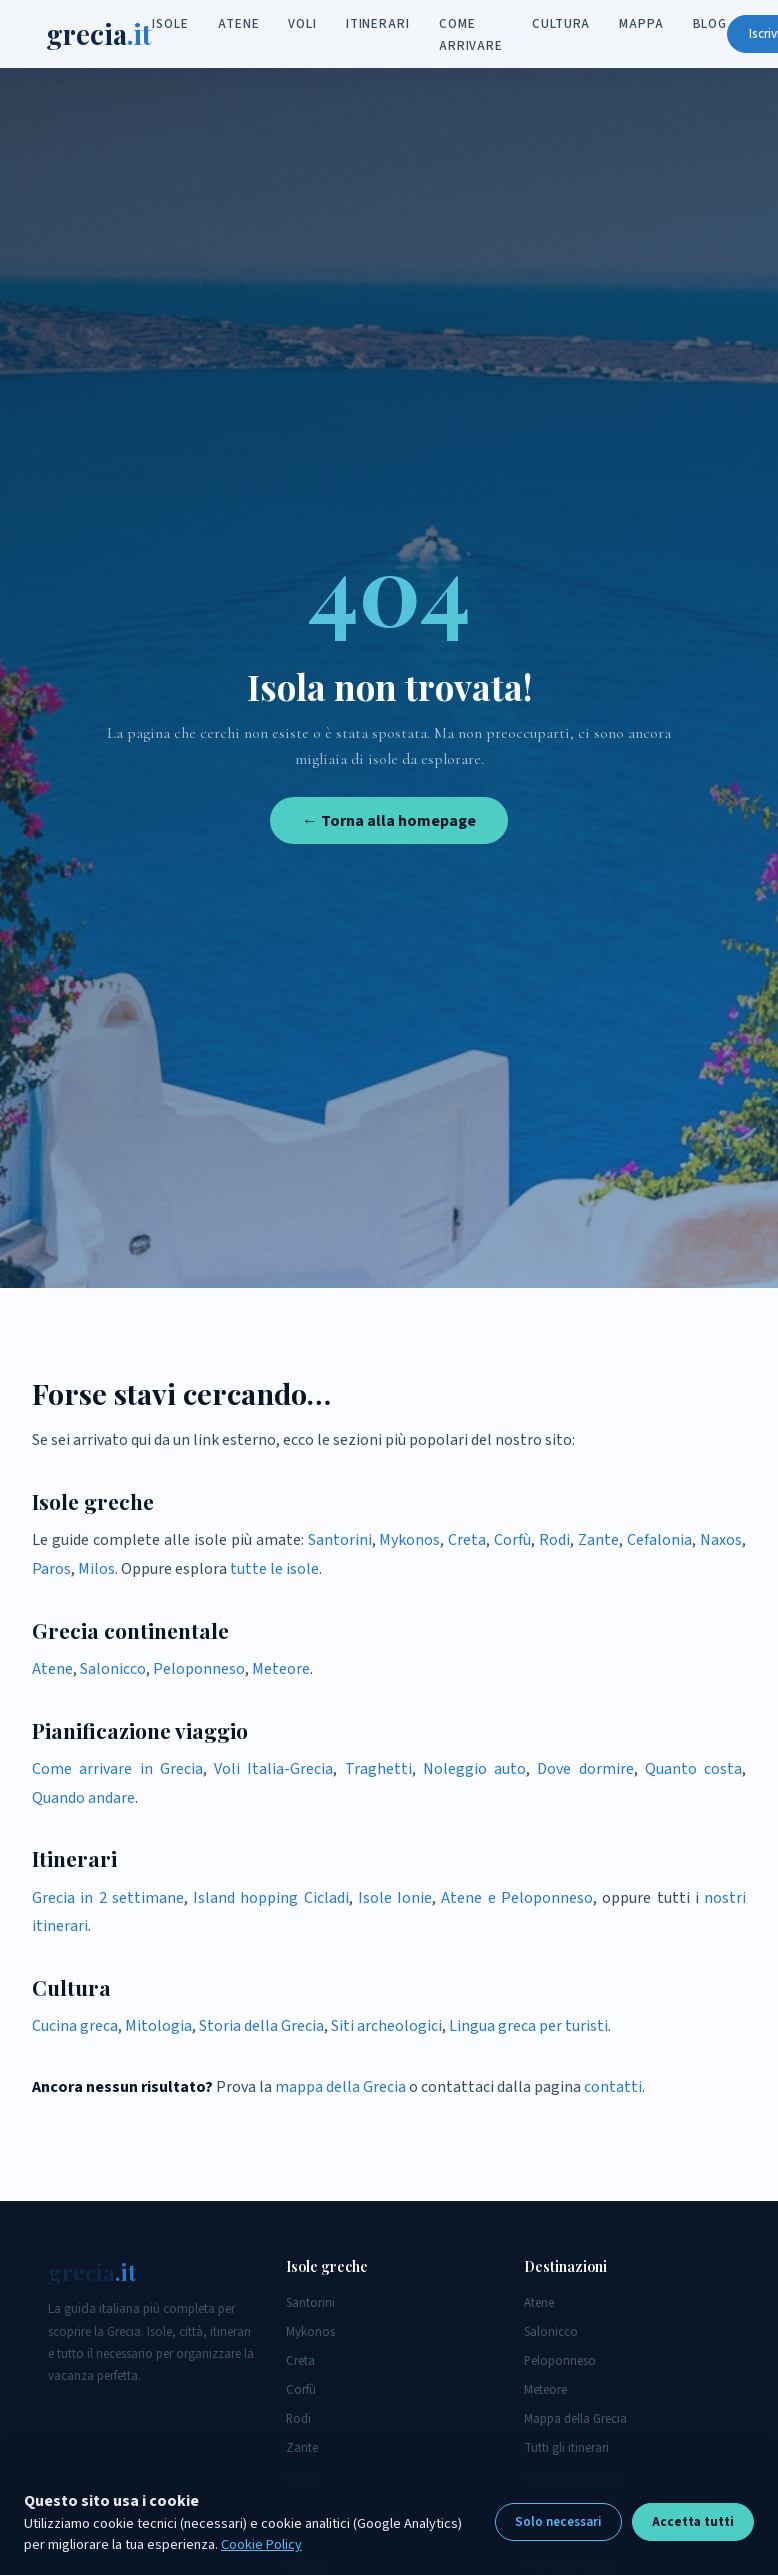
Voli (304, 24)
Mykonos (409, 1540)
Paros (51, 1569)
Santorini (340, 1540)
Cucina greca (75, 2026)
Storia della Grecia (261, 2026)
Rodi (554, 1540)
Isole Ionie (395, 1898)
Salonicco (113, 1669)
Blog (711, 24)
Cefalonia (659, 1540)
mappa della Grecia (340, 2087)
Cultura (562, 24)
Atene (240, 24)
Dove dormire (585, 1769)
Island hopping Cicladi (271, 1898)
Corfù (512, 1540)
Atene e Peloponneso (517, 1898)
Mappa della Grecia (575, 2419)
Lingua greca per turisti (528, 2026)
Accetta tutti (693, 2522)
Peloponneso (199, 1669)
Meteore (281, 1669)
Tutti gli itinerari (566, 2448)
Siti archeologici (386, 2026)
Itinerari (379, 24)
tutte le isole (274, 1569)
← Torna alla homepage (389, 821)
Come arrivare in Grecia (117, 1769)
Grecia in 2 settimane (108, 1898)
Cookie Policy (261, 2544)
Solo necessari (558, 2522)
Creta (467, 1540)
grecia (101, 34)
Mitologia (158, 2026)
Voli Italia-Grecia (273, 1769)
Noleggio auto (474, 1769)
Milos (96, 1569)
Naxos (721, 1540)
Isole (172, 24)
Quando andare (83, 1798)
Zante (598, 1540)
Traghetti (378, 1769)
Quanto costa (693, 1769)
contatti (613, 2087)
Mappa (643, 24)
